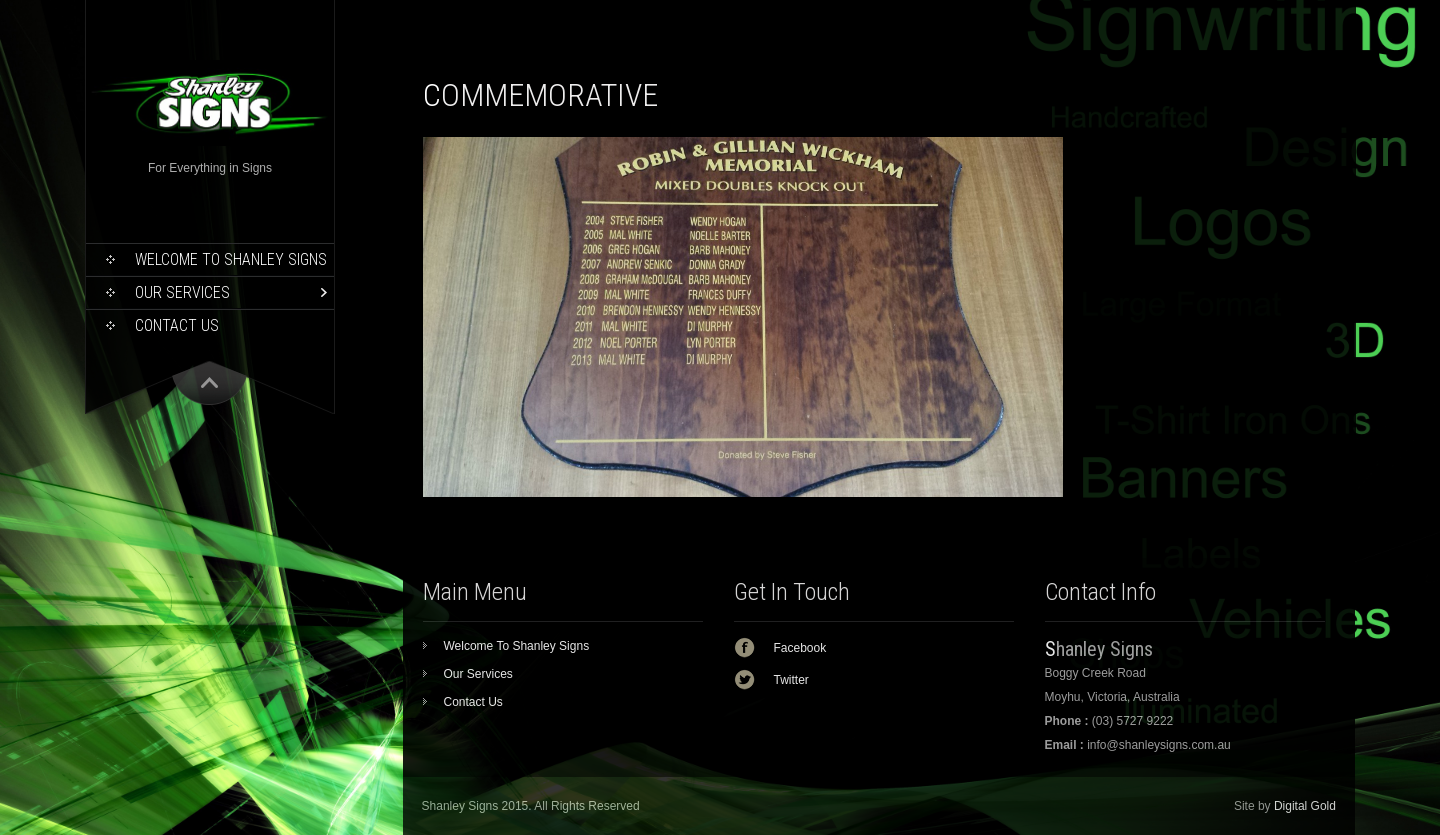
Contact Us (177, 325)
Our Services (182, 292)
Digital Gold (1305, 806)
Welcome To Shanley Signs (231, 259)
